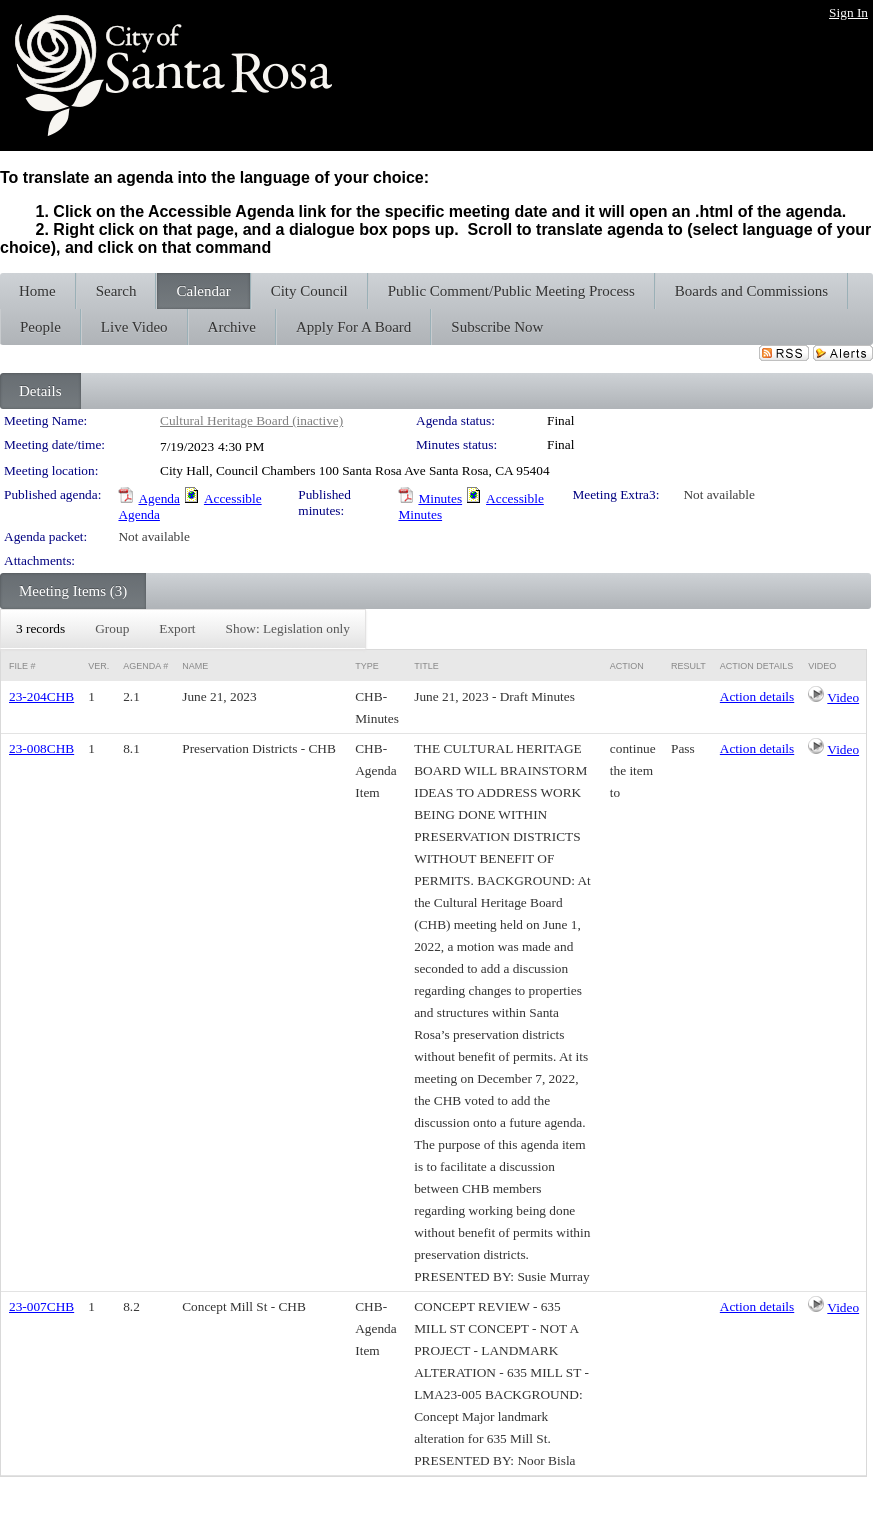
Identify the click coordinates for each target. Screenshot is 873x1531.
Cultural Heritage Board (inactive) (251, 420)
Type (367, 666)
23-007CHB (41, 1306)
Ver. (98, 666)
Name (195, 666)
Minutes (440, 498)
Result (688, 666)
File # (22, 666)
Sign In (848, 12)
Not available (718, 494)
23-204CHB (41, 696)
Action (627, 666)
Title (426, 666)
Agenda (158, 498)
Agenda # (145, 666)
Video (843, 697)
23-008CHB (41, 748)
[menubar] (183, 629)
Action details (757, 696)
